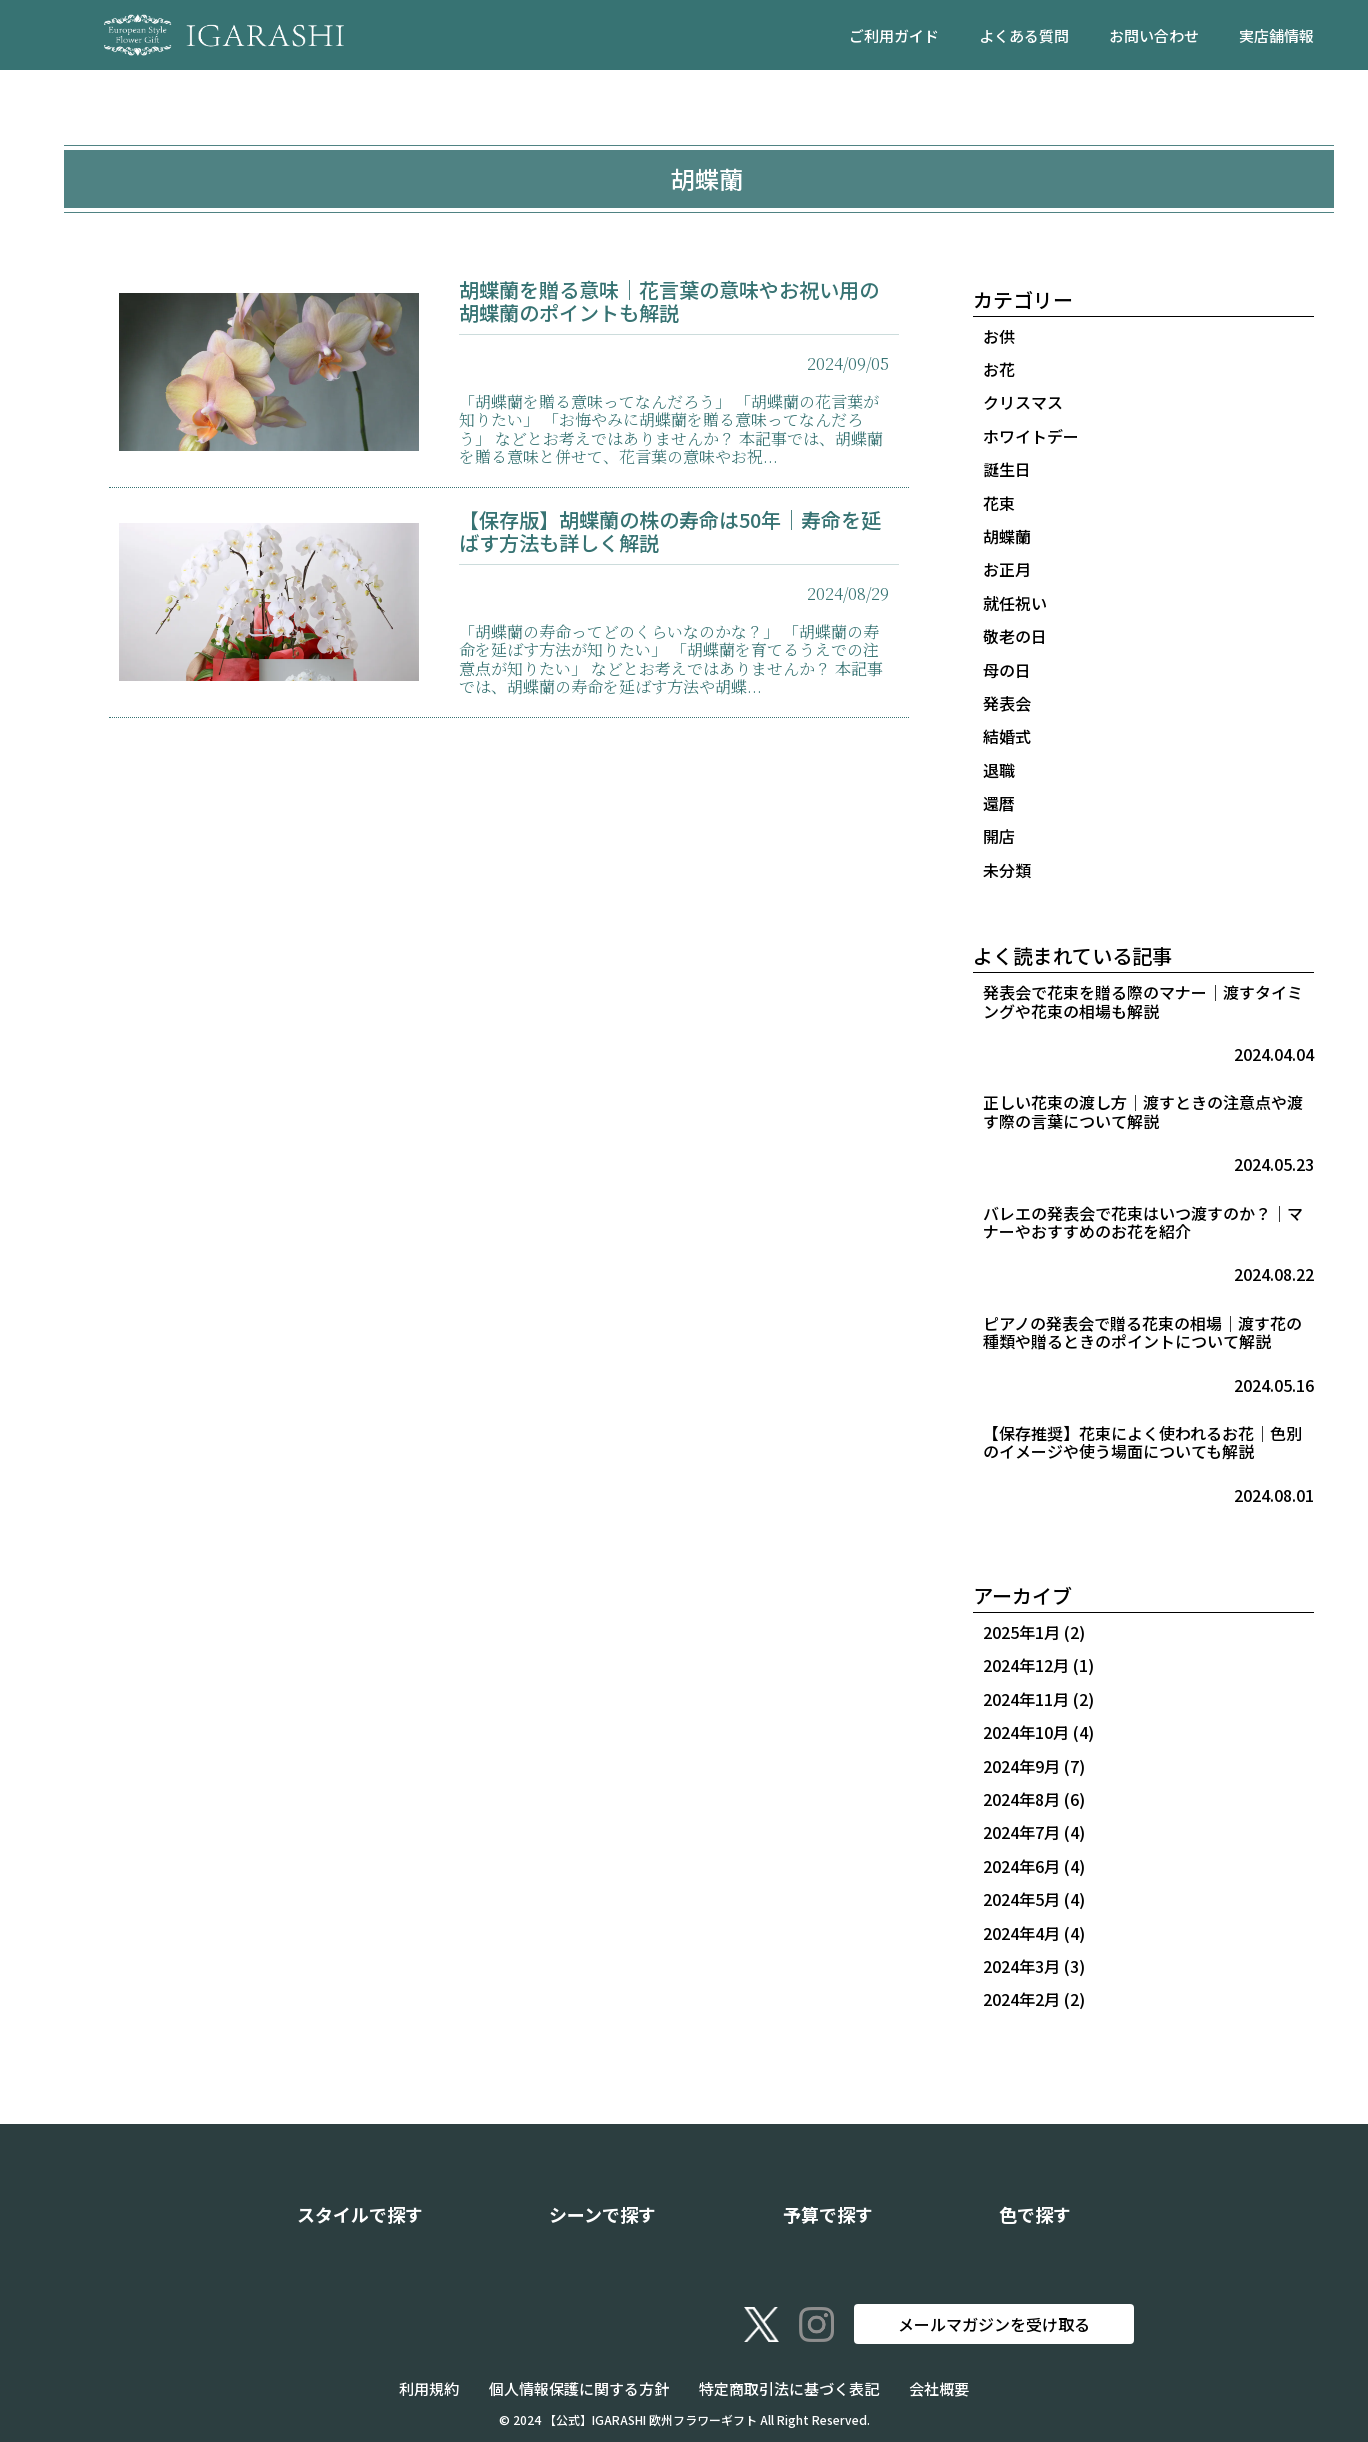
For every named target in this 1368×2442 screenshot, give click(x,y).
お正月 (1007, 569)
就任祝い (1015, 603)
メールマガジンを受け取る (994, 2324)
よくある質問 (1024, 35)
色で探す (1035, 2214)
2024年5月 (1021, 1899)
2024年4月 (1021, 1933)
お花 (999, 369)
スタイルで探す (360, 2214)
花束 (999, 503)
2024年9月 (1021, 1766)
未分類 (1007, 870)
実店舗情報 (1276, 35)
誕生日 (1007, 469)
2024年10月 (1026, 1732)
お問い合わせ (1154, 35)
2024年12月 (1026, 1665)
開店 (999, 836)
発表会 (1007, 703)
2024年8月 (1021, 1799)
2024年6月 (1021, 1866)
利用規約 (429, 2388)
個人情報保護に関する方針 (579, 2388)
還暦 (999, 803)
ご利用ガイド (894, 35)
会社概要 (939, 2388)
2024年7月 (1021, 1832)
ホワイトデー (1031, 436)
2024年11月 (1026, 1699)
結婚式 (1007, 736)
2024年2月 (1021, 1999)
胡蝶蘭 (1007, 536)
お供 (999, 336)
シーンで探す (602, 2214)
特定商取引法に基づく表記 (789, 2388)
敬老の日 (1015, 636)
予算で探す (828, 2214)
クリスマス (1023, 402)
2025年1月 (1021, 1632)
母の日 (1007, 670)
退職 (999, 770)
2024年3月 (1021, 1966)
